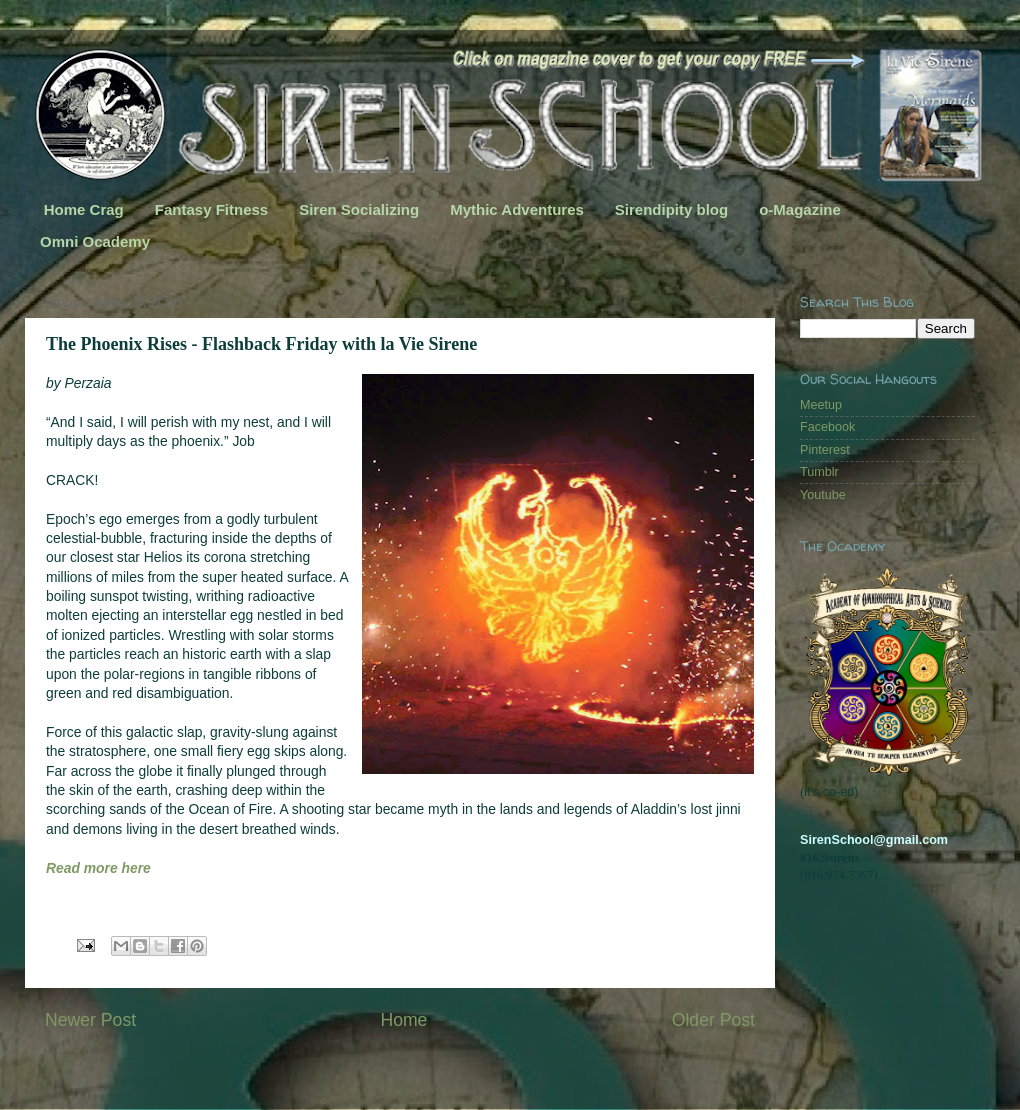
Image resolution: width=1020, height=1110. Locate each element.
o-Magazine (800, 209)
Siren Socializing (359, 209)
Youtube (823, 495)
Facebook (827, 427)
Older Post (713, 1020)
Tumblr (819, 472)
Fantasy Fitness (211, 209)
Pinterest (825, 450)
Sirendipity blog (671, 209)
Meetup (821, 405)
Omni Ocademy (95, 241)
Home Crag (84, 209)
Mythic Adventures (517, 209)
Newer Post (90, 1020)
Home (403, 1020)
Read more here (98, 868)
